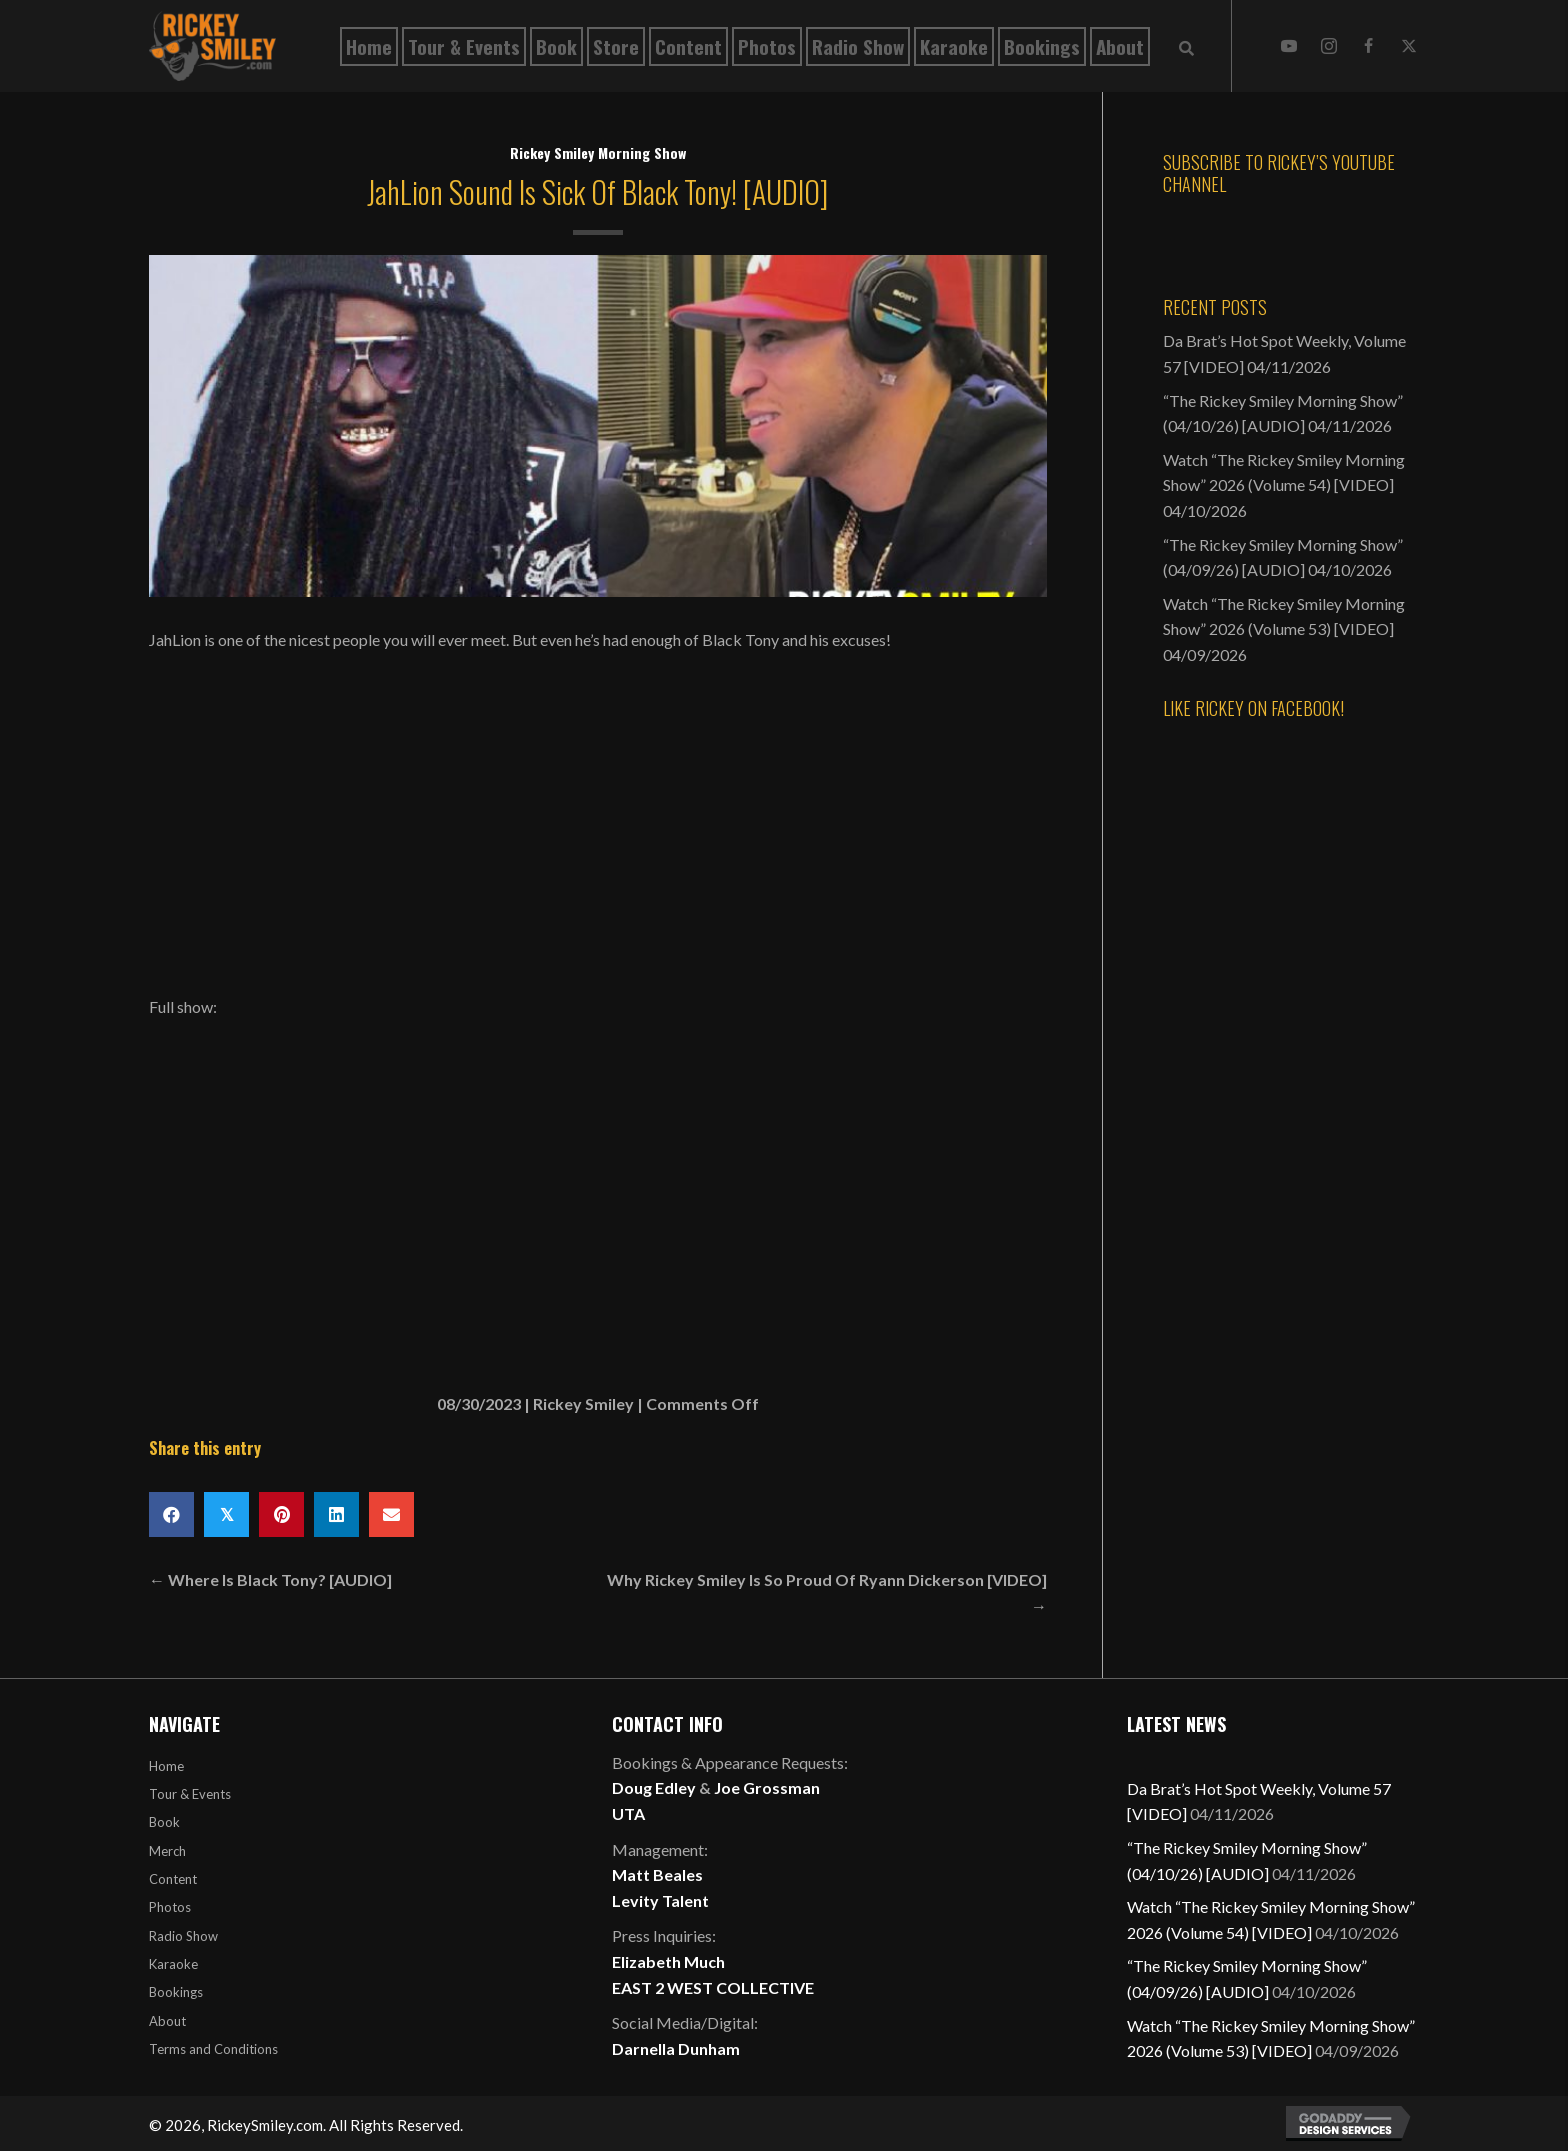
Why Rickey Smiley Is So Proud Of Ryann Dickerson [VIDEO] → (827, 1592)
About (167, 2021)
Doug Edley (654, 1787)
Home (166, 1766)
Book (164, 1822)
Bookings (176, 1992)
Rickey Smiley (583, 1403)
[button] (1289, 46)
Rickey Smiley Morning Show (598, 152)
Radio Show (183, 1936)
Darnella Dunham (676, 2048)
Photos (170, 1907)
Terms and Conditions (213, 2049)
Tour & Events (190, 1794)
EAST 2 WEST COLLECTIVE (713, 1987)
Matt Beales (657, 1874)
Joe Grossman (767, 1787)
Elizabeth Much (668, 1961)
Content (173, 1879)
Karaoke (173, 1964)
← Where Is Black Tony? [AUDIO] (270, 1579)
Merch (167, 1851)
